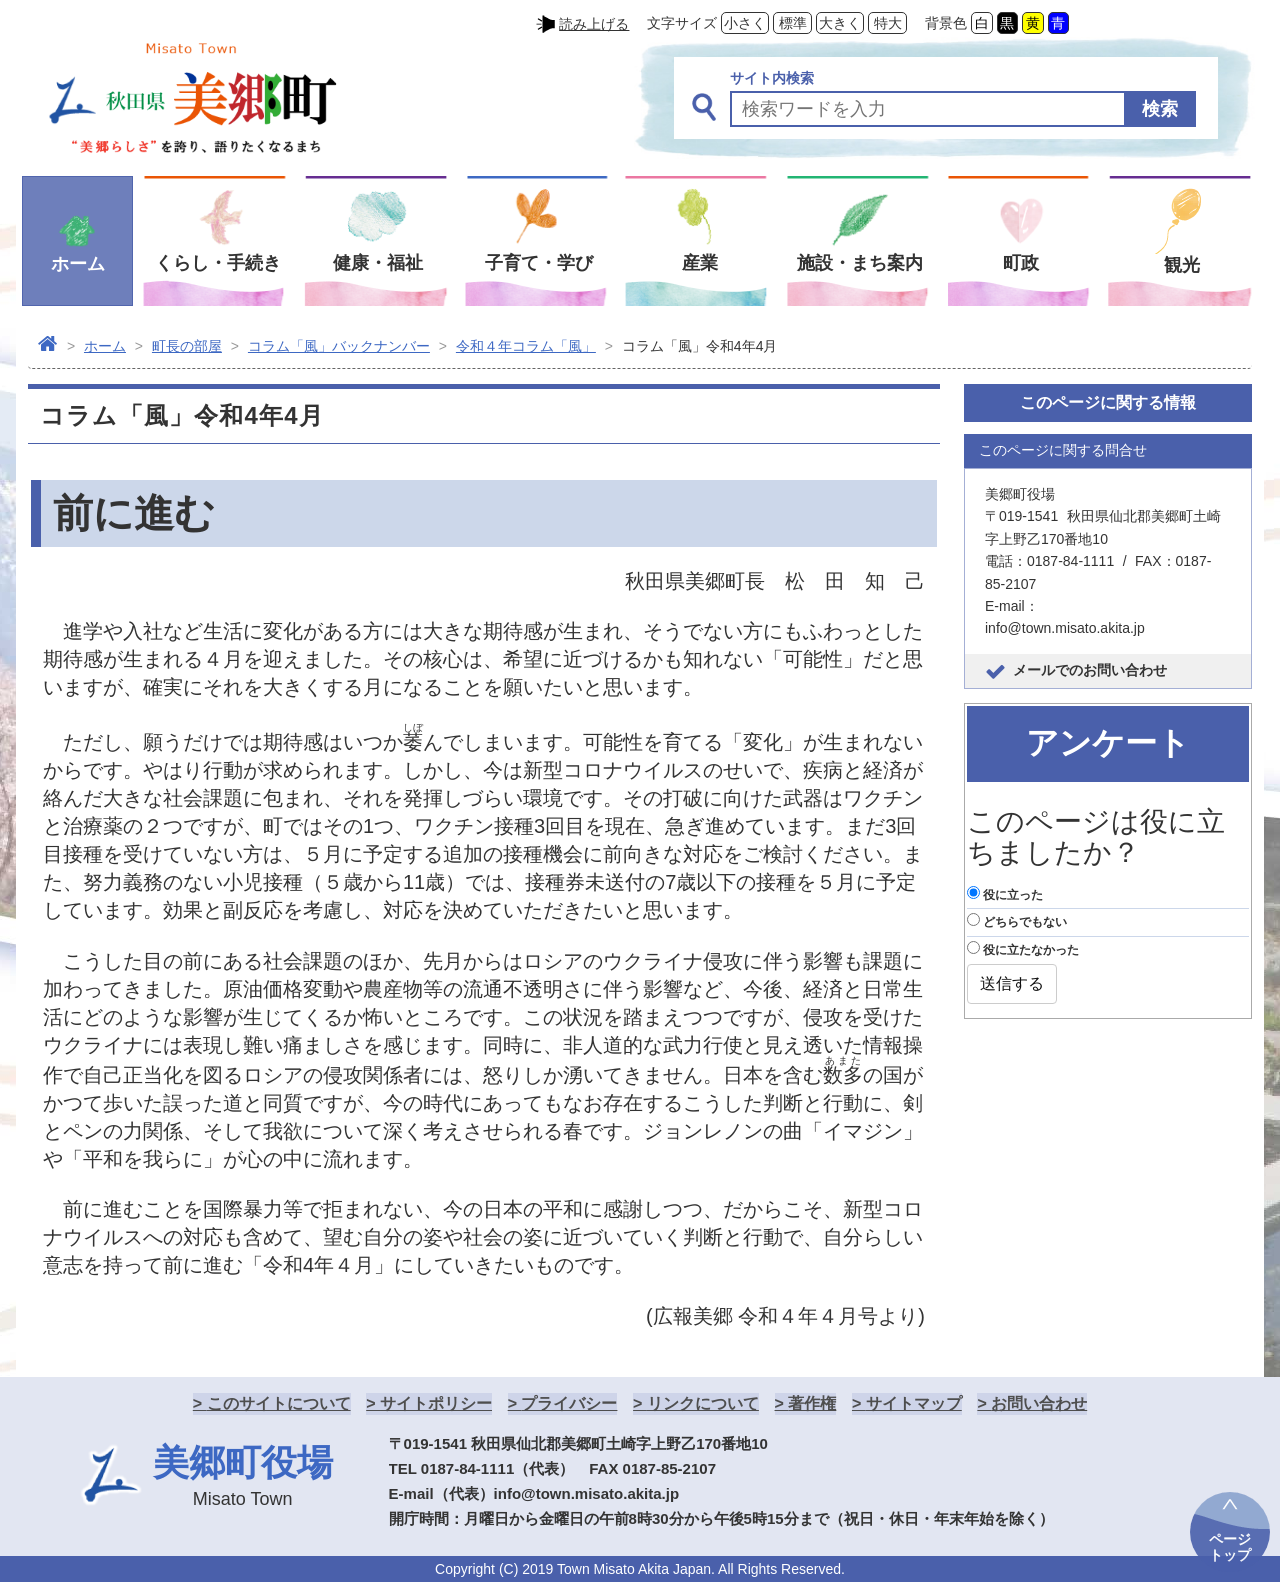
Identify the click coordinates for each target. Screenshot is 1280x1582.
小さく (745, 23)
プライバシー (569, 1403)
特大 (888, 23)
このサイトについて (279, 1403)
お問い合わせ (1039, 1403)
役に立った (1005, 894)
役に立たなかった (1023, 949)
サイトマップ (914, 1403)
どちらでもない (1017, 921)
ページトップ (1230, 1547)
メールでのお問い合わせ (1090, 670)
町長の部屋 (187, 346)
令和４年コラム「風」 (526, 346)
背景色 (946, 23)
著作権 (812, 1403)
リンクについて (703, 1403)
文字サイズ (682, 23)
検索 (1160, 109)
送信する (1012, 983)
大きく (840, 23)
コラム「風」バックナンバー (339, 346)
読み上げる (594, 24)
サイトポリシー (436, 1403)
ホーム (105, 346)
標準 (793, 23)
